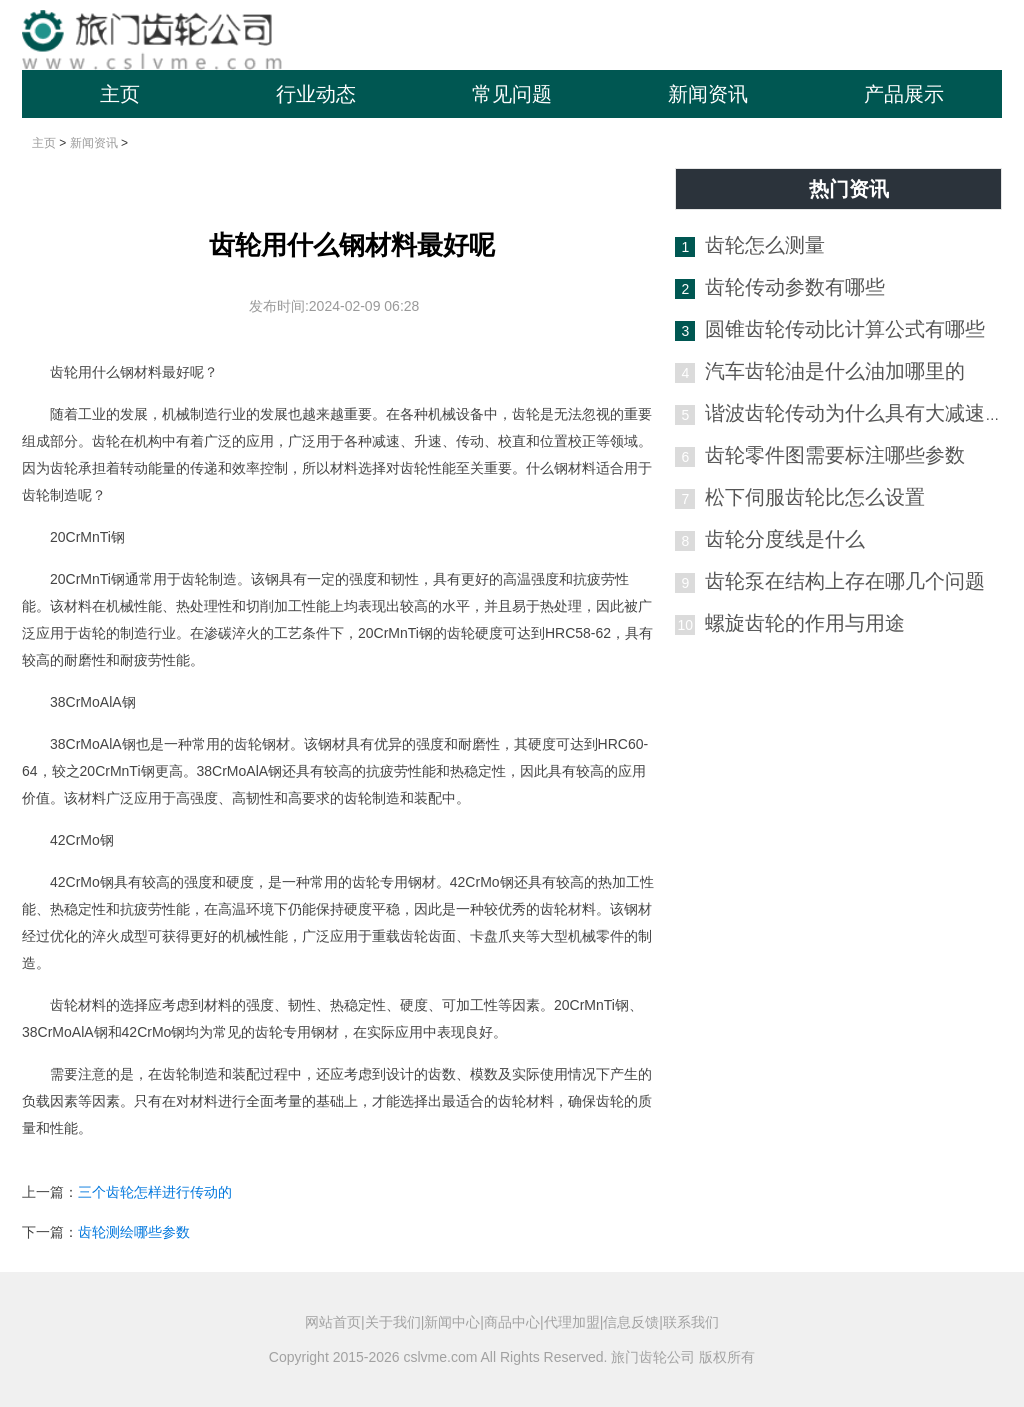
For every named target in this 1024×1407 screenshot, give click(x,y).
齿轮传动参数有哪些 (795, 287)
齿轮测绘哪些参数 (134, 1232)
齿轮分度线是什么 (785, 539)
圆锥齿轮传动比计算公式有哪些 (845, 329)
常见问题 (512, 94)
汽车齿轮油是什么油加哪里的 (835, 371)
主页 (120, 94)
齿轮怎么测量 (765, 245)
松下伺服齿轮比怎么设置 (815, 497)
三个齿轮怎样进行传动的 (155, 1192)
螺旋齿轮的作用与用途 (805, 623)
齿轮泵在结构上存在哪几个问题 (845, 581)
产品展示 (904, 94)
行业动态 (316, 94)
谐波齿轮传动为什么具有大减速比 (855, 413)
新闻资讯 (708, 94)
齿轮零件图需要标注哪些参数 (835, 455)
